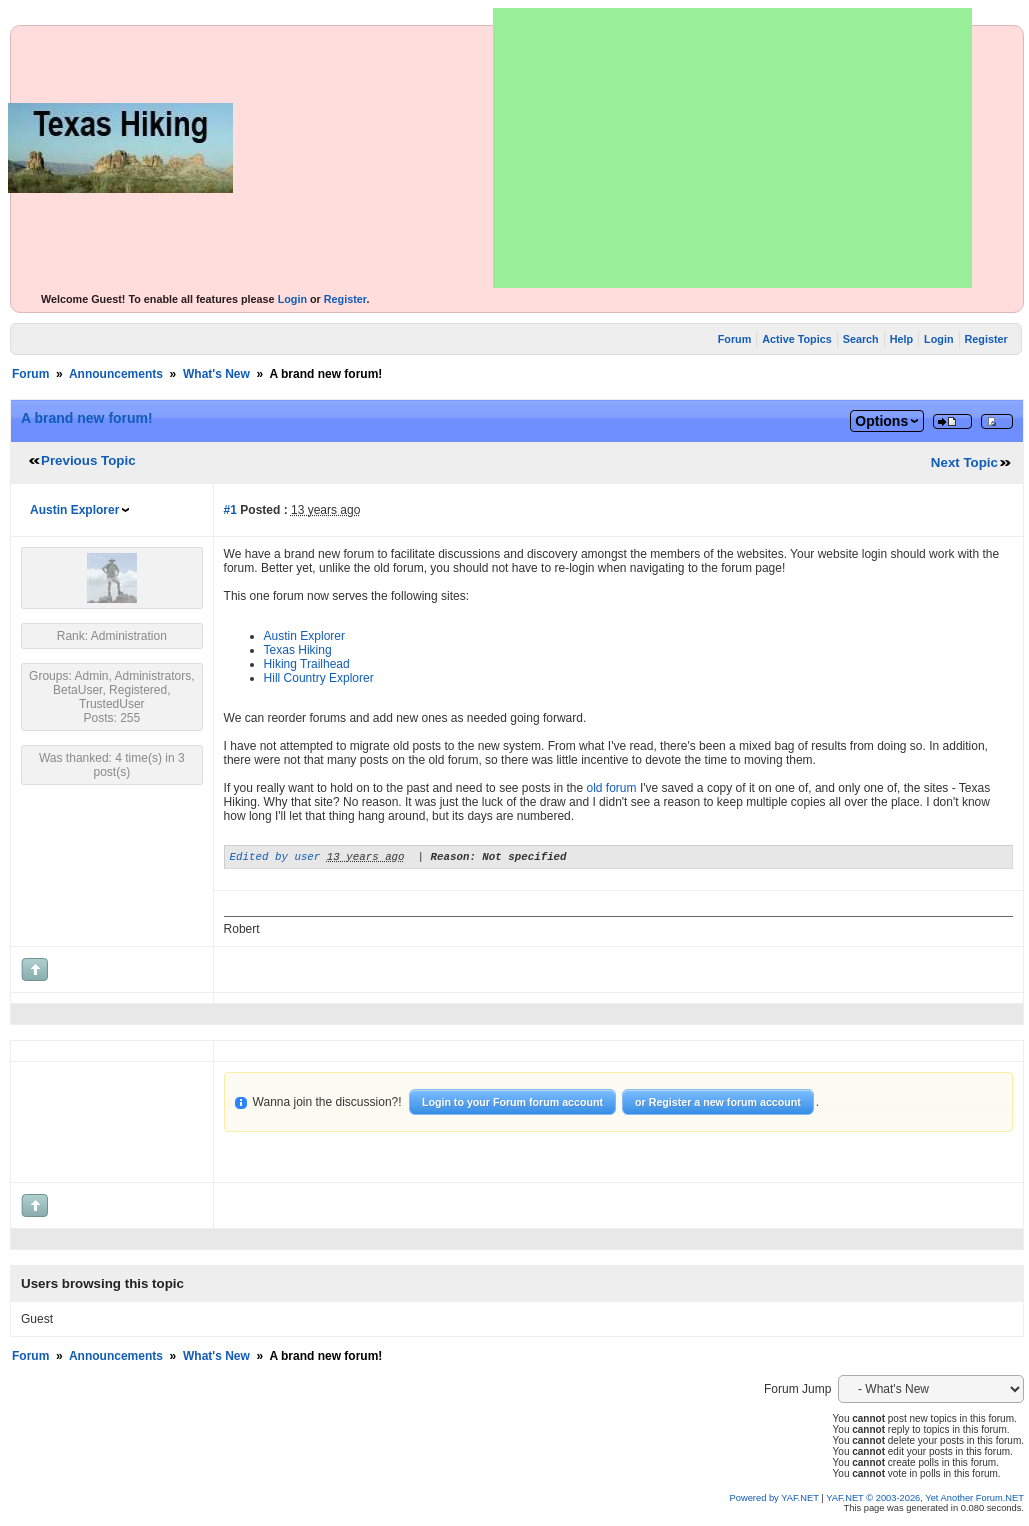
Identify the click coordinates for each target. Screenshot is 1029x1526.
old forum (612, 788)
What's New (216, 374)
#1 (230, 510)
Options (881, 421)
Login (292, 299)
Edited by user (275, 858)
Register (345, 299)
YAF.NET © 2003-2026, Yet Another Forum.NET (925, 1501)
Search (861, 339)
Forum (735, 339)
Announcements (116, 374)
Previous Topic (88, 460)
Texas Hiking (298, 650)
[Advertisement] (732, 148)
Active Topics (796, 339)
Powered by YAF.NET (774, 1501)
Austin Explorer (74, 510)
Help (901, 339)
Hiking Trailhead (307, 664)
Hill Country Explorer (319, 678)
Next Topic (964, 462)
